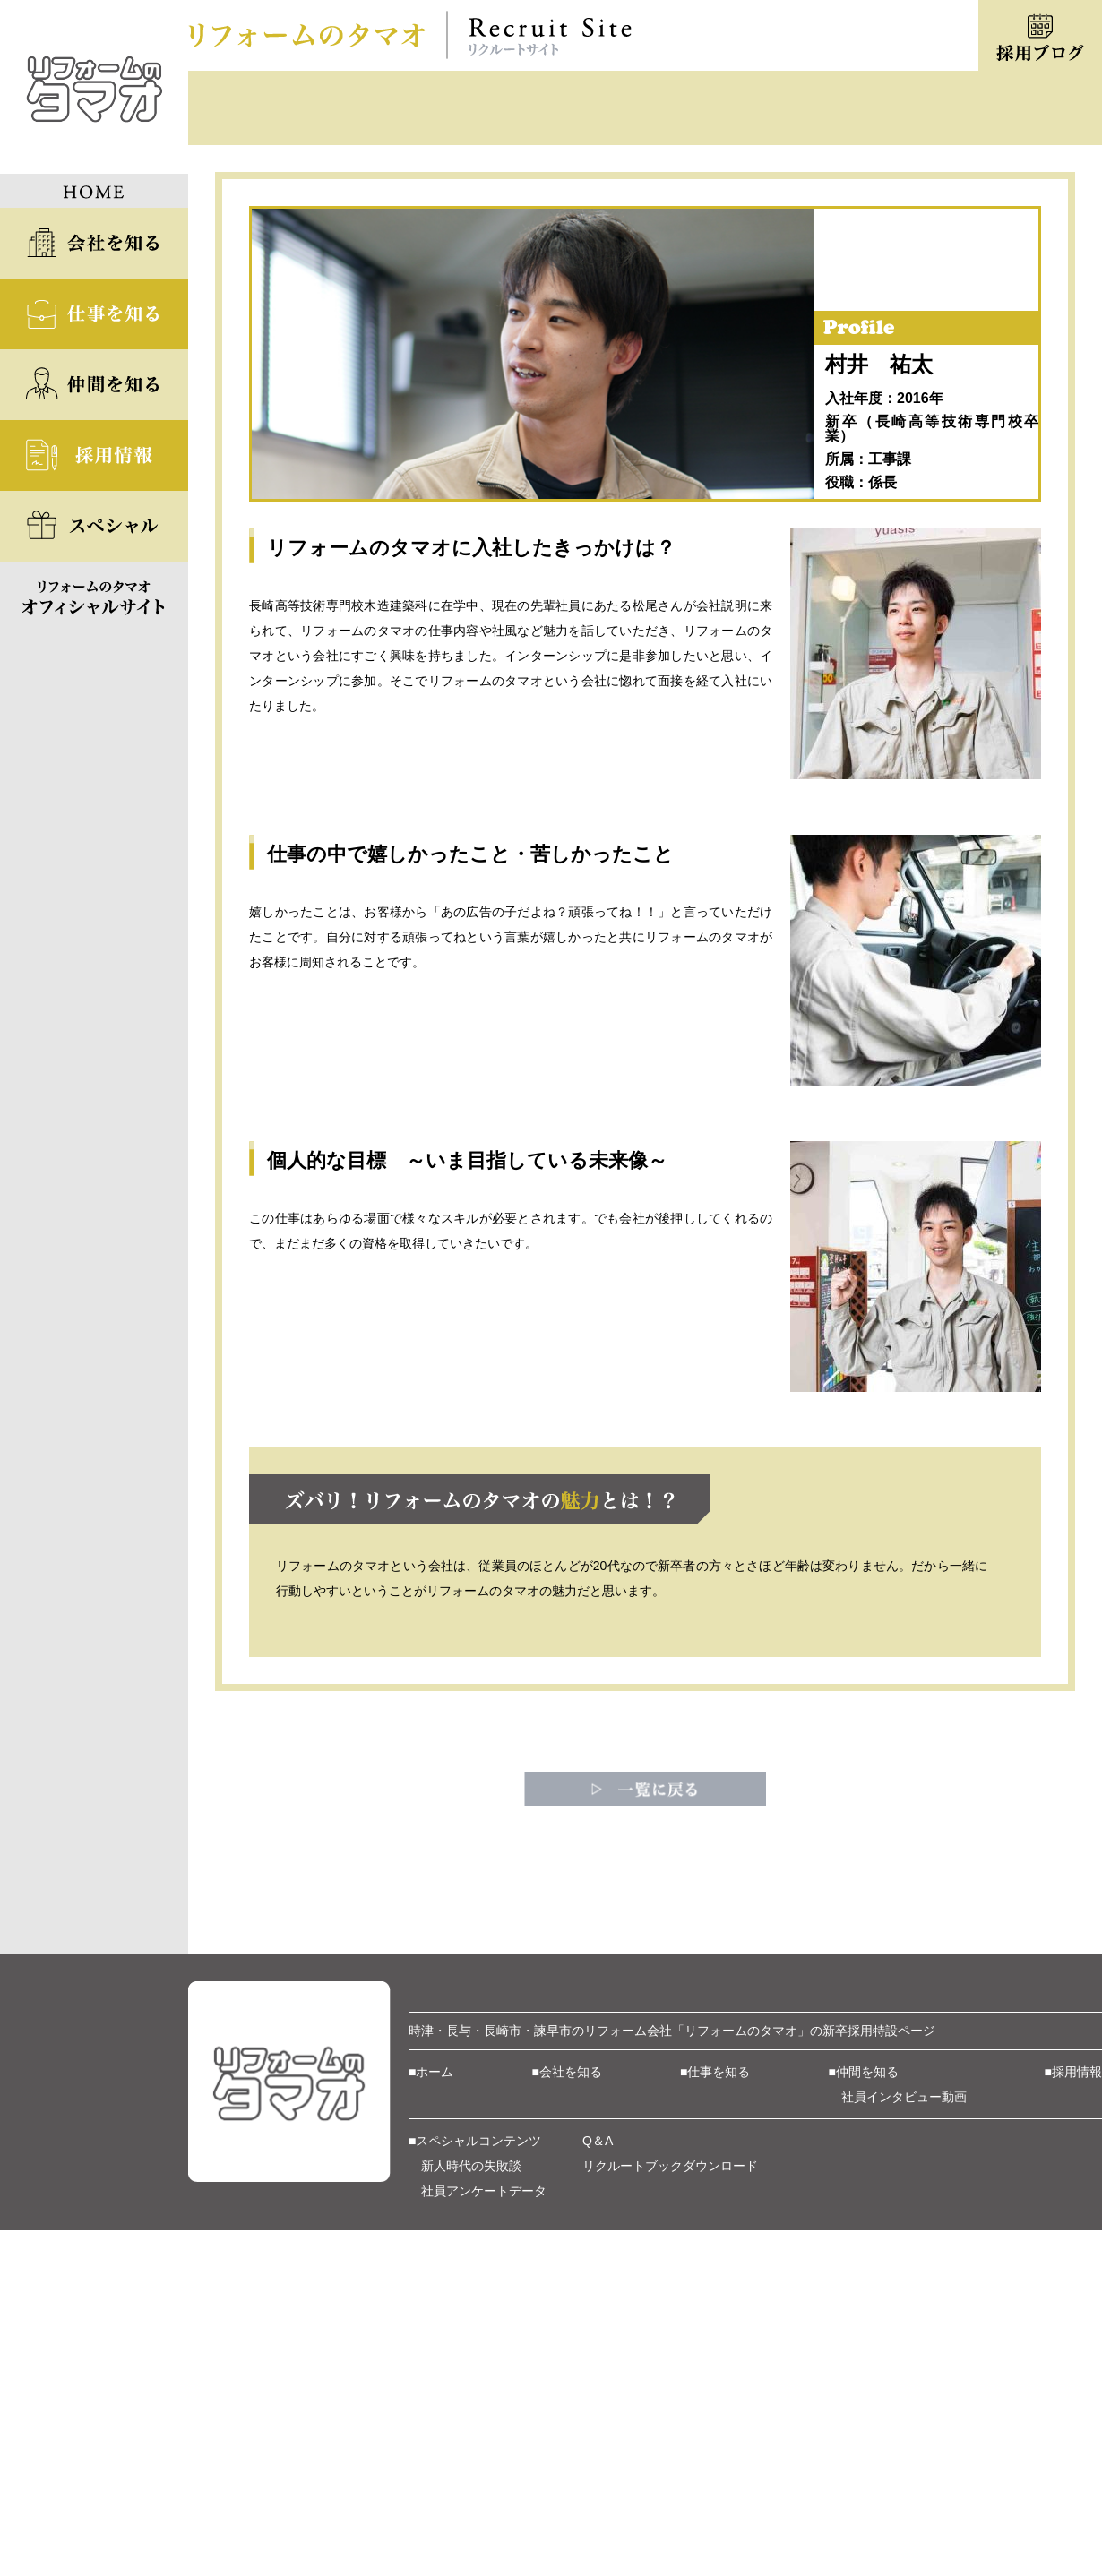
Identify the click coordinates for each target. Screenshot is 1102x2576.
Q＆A (597, 2392)
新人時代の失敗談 (471, 2417)
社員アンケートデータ (484, 2442)
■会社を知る (567, 2323)
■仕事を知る (715, 2323)
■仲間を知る (864, 2323)
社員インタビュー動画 (904, 2348)
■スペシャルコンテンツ (475, 2392)
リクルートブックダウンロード (670, 2417)
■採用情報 (1073, 2323)
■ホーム (431, 2323)
